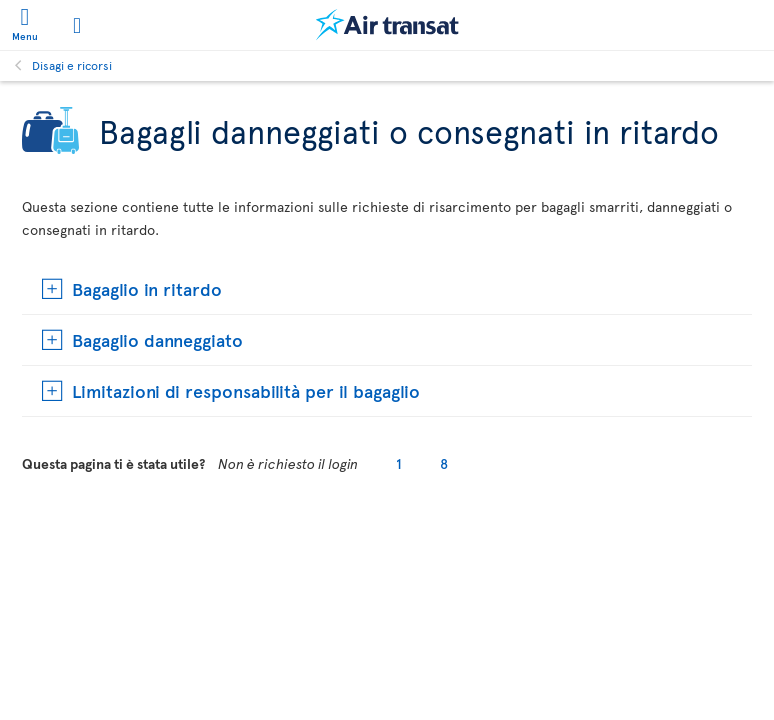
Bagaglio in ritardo (147, 288)
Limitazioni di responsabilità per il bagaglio (246, 390)
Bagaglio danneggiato (157, 339)
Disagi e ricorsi (72, 65)
